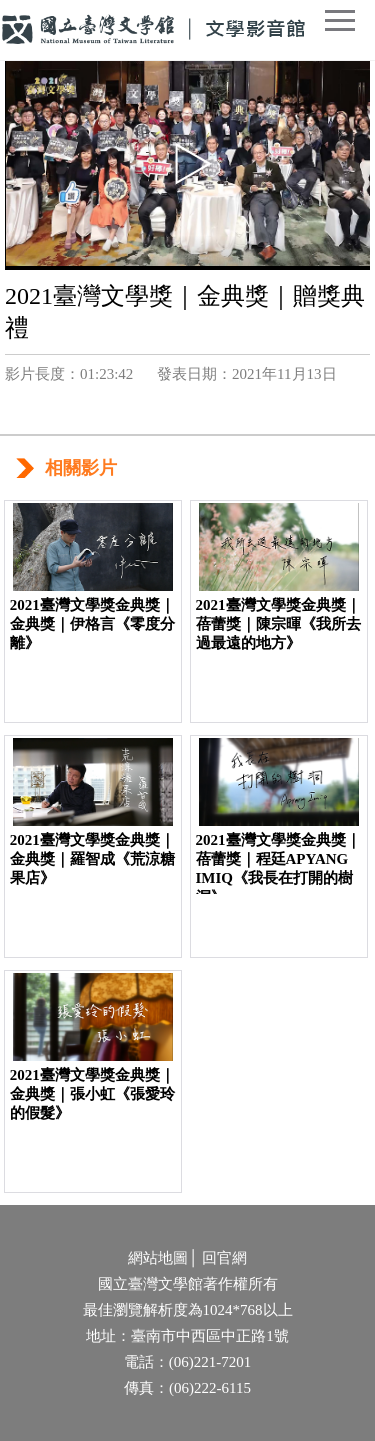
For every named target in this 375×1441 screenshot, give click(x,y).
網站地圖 (158, 1258)
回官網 (224, 1258)
